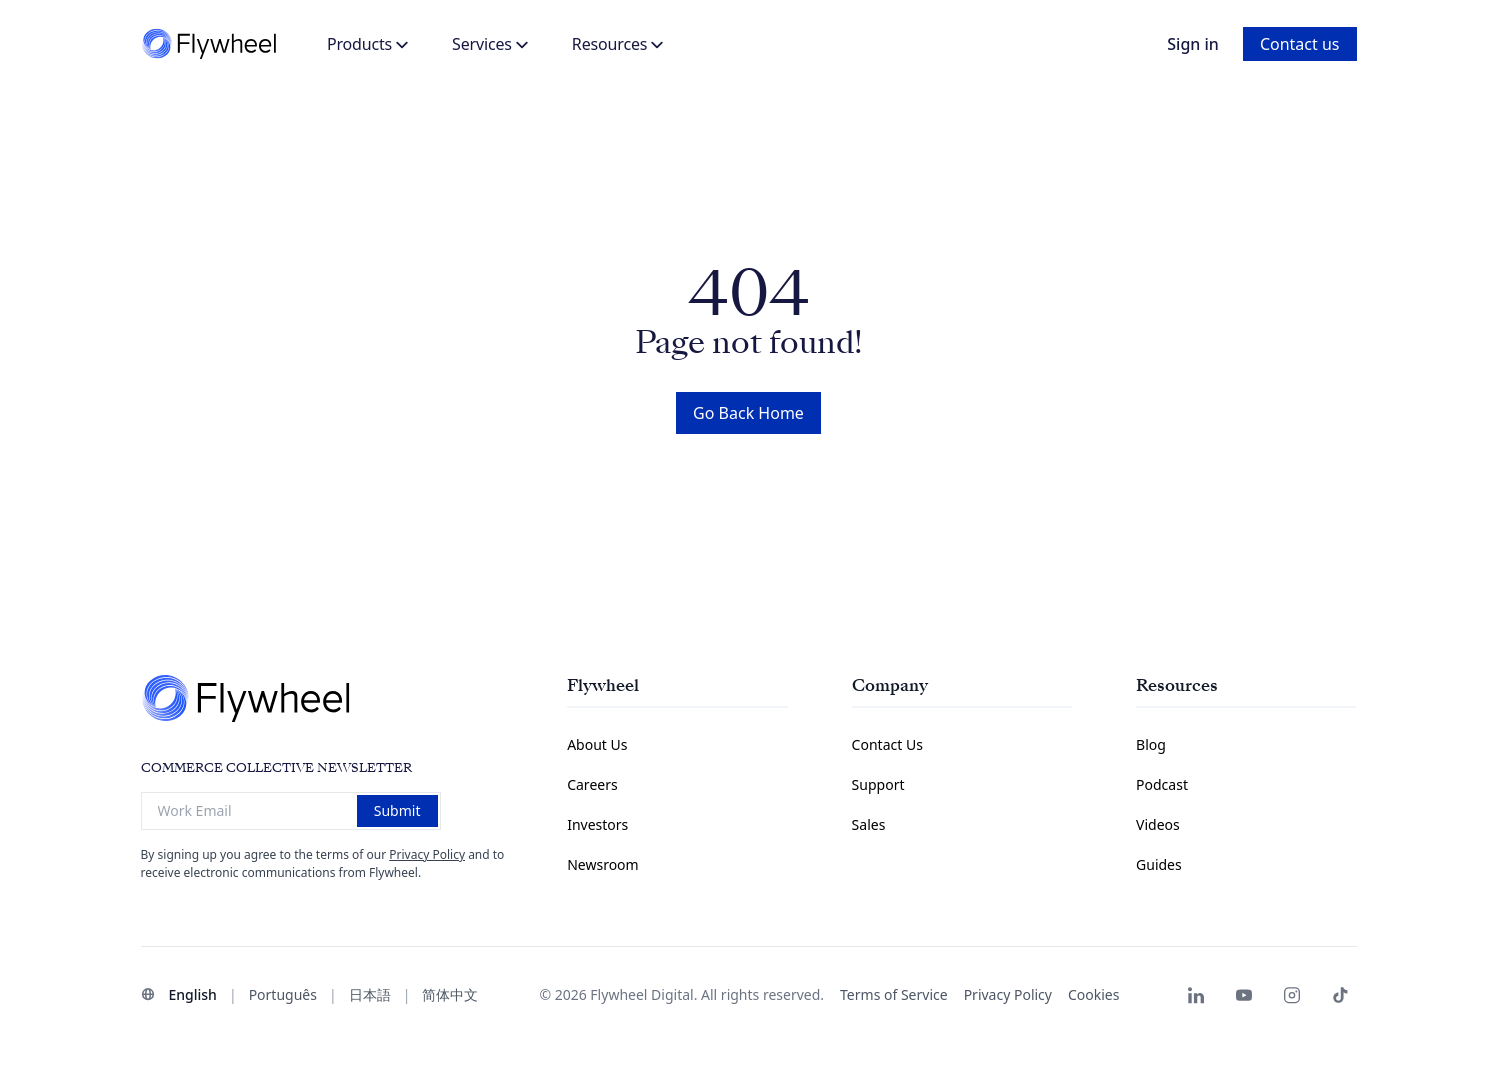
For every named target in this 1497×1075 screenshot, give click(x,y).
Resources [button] (617, 44)
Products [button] (367, 44)
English (193, 994)
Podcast (1162, 784)
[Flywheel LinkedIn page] (1196, 995)
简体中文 (450, 994)
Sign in (1193, 44)
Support (878, 784)
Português (283, 994)
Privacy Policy (427, 854)
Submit (397, 810)
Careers (592, 784)
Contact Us (887, 744)
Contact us (1300, 44)
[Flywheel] (211, 44)
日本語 (370, 994)
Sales (869, 824)
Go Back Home (748, 413)
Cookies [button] (1093, 994)
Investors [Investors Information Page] (597, 824)
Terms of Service (894, 994)
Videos (1158, 824)
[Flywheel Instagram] (1292, 995)
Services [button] (490, 44)
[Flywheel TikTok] (1340, 995)
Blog (1151, 744)
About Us (597, 744)
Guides (1159, 864)
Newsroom (603, 864)
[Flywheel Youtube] (1244, 995)
